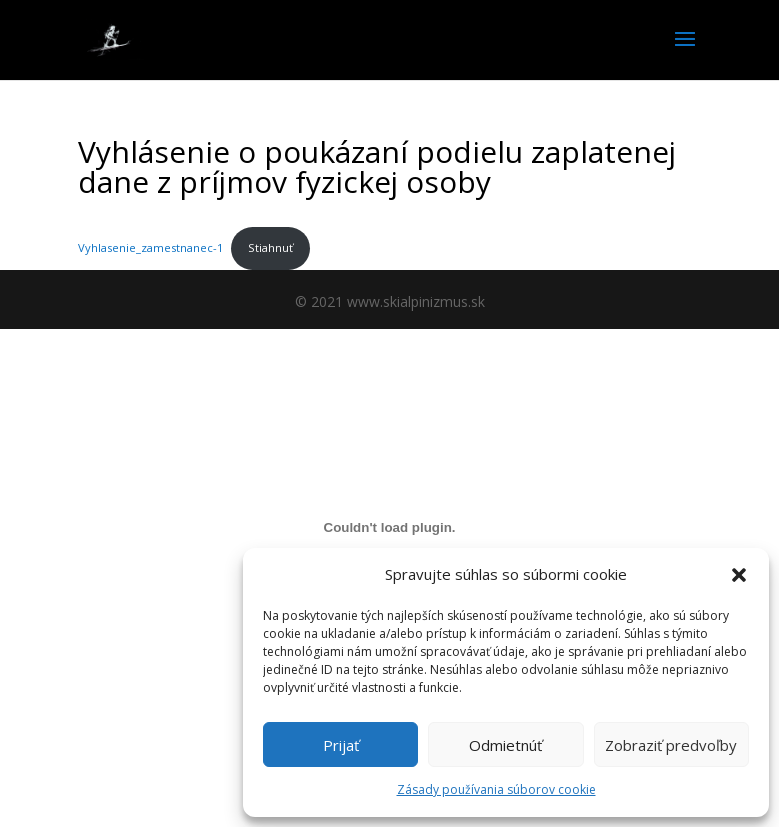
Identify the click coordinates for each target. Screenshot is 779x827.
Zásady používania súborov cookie (496, 789)
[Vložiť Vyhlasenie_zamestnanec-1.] (389, 527)
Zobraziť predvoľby (671, 745)
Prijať (341, 745)
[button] (739, 575)
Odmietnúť (505, 745)
